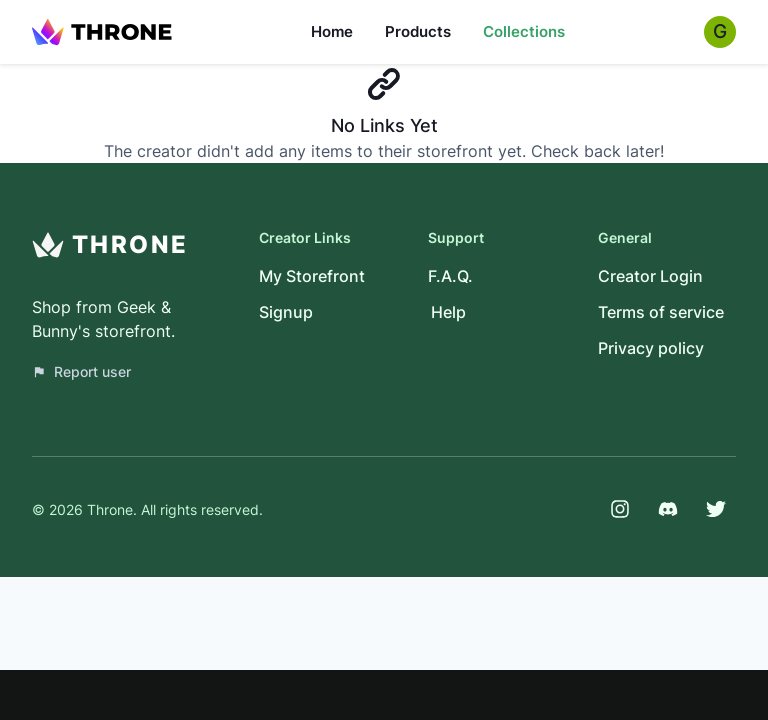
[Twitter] (716, 509)
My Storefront (312, 276)
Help (448, 312)
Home (332, 31)
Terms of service (661, 312)
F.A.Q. (450, 276)
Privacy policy (651, 348)
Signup (286, 312)
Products (418, 31)
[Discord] (668, 509)
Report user (81, 371)
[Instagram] (620, 509)
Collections (524, 31)
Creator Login (650, 276)
